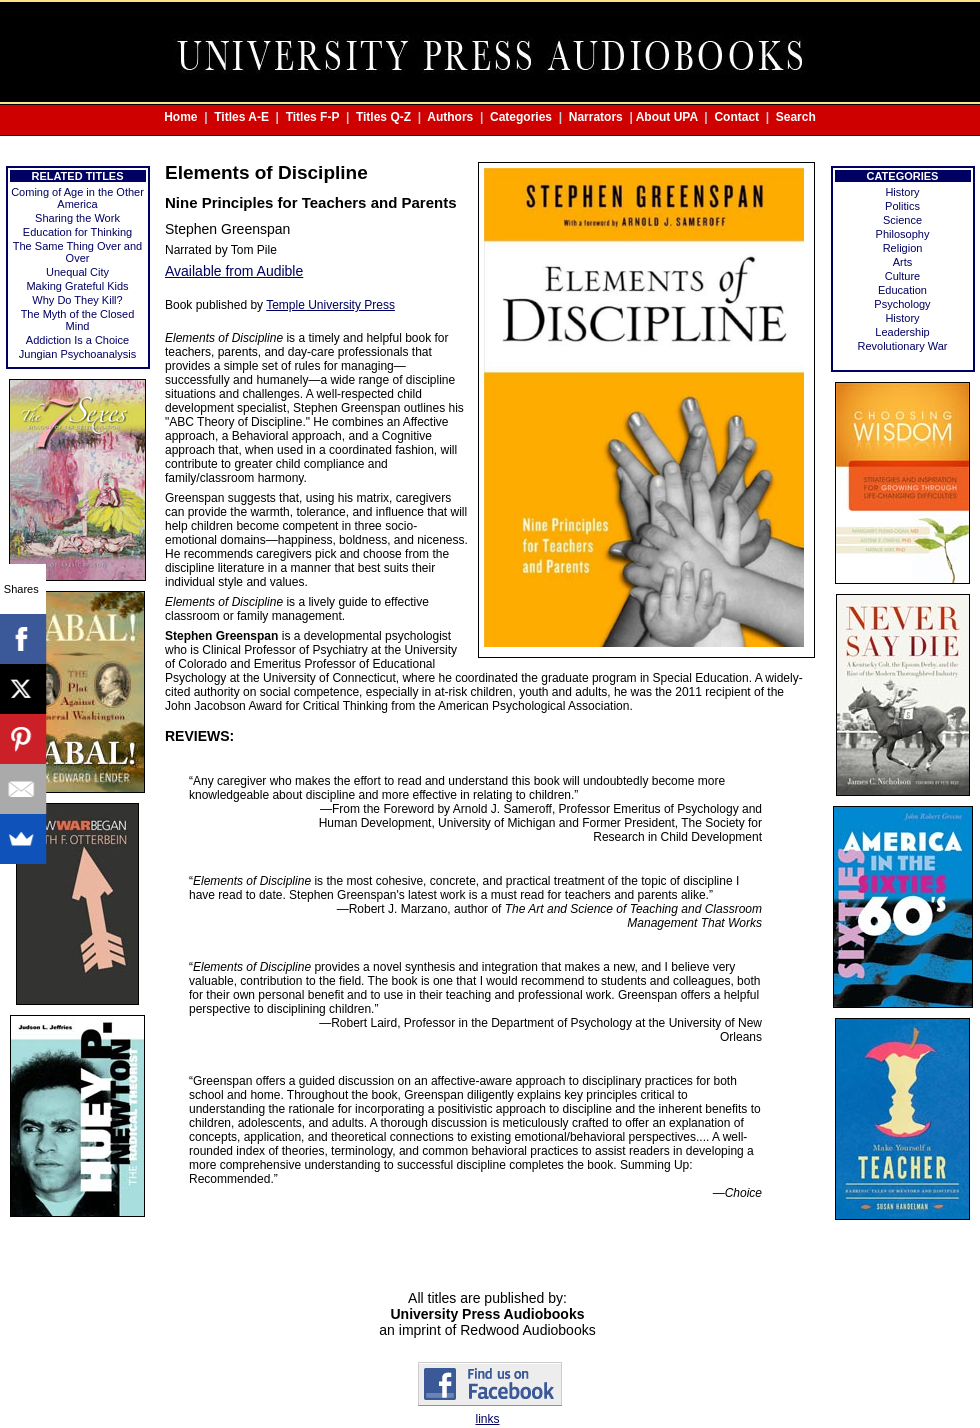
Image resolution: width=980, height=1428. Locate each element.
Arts (903, 262)
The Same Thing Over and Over (77, 252)
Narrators (596, 117)
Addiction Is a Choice (77, 340)
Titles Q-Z (383, 117)
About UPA (667, 117)
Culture (902, 276)
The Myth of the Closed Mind (78, 320)
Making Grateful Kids (77, 286)
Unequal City (77, 272)
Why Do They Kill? (77, 300)
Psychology (902, 304)
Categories (521, 117)
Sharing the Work (77, 218)
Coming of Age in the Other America (77, 198)
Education (902, 290)
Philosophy (903, 234)
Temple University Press (330, 305)
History (902, 192)
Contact (736, 117)
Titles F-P (313, 117)
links (487, 1419)
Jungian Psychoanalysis (77, 354)
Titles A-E (241, 117)
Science (902, 220)
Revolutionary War (902, 346)
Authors (450, 117)
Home (180, 117)
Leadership (902, 332)
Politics (902, 206)
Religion (903, 248)
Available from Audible (234, 271)
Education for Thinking (77, 232)
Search (796, 117)
